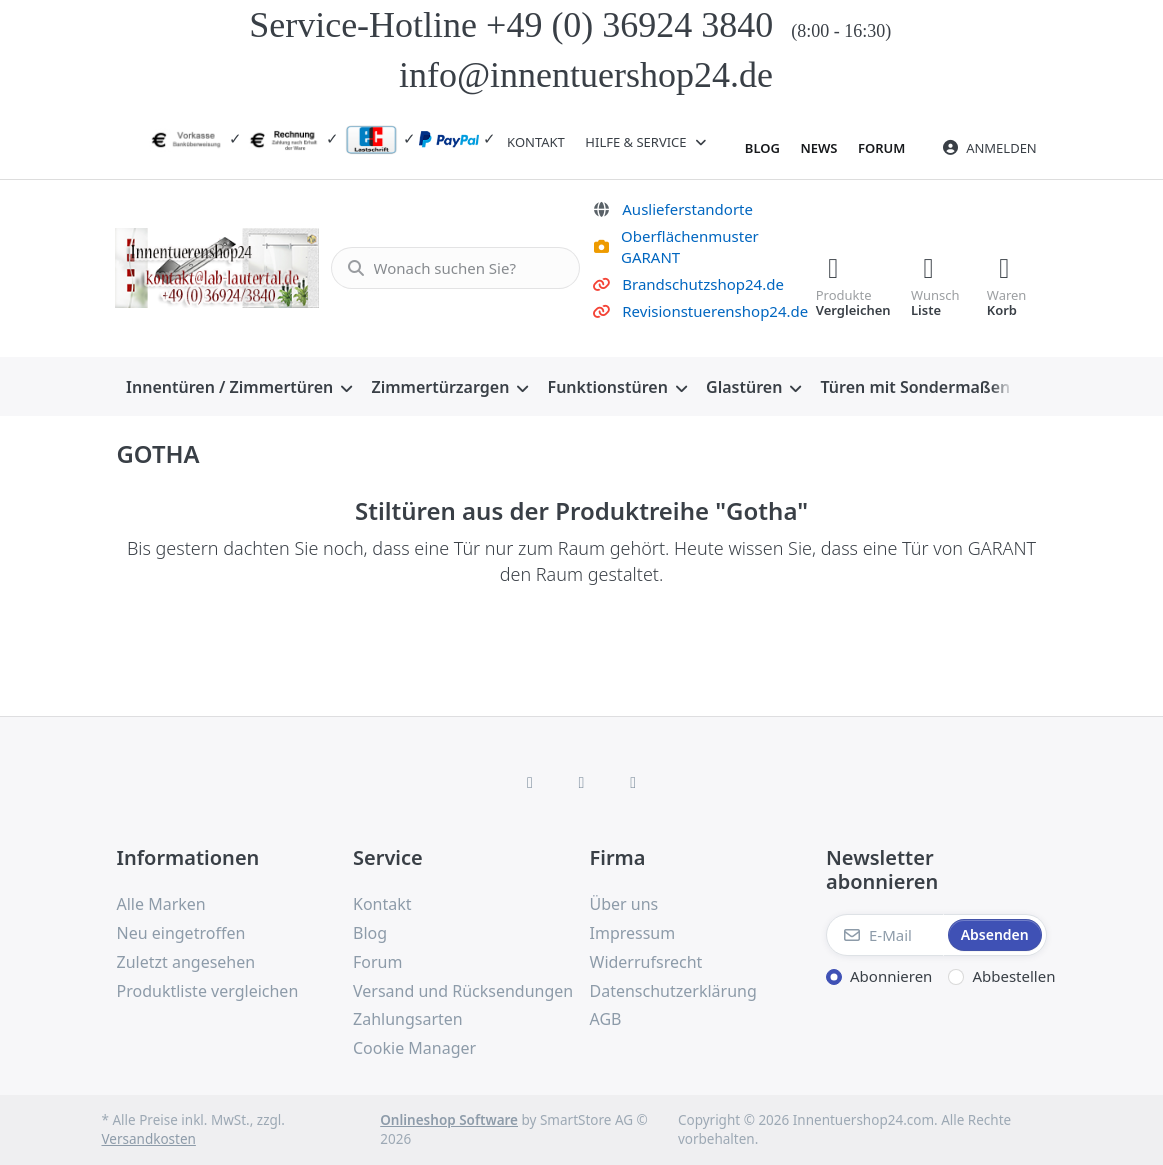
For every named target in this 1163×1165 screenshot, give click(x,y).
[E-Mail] (885, 935)
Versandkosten (149, 1139)
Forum (881, 148)
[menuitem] (239, 387)
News (818, 148)
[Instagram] (582, 782)
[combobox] (453, 268)
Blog (762, 148)
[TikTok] (633, 782)
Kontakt (536, 142)
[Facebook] (530, 782)
